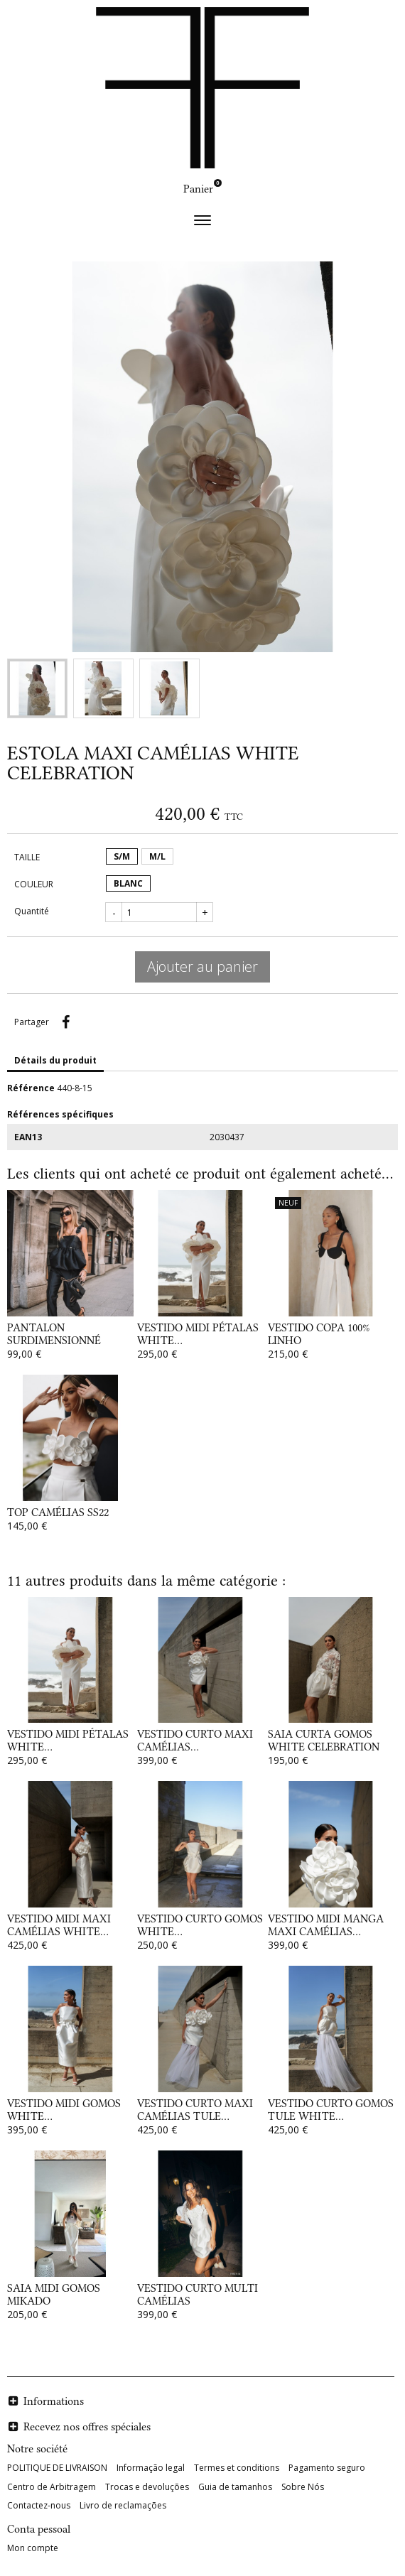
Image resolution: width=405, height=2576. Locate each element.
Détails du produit (55, 1060)
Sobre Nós (302, 2487)
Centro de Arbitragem (51, 2487)
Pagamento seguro (326, 2468)
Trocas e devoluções (147, 2487)
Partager (65, 1022)
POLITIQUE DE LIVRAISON (57, 2468)
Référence (31, 1088)
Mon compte (32, 2548)
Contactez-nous (38, 2505)
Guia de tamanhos (235, 2487)
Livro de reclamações (123, 2505)
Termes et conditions (236, 2468)
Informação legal (151, 2468)
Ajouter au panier (202, 966)
